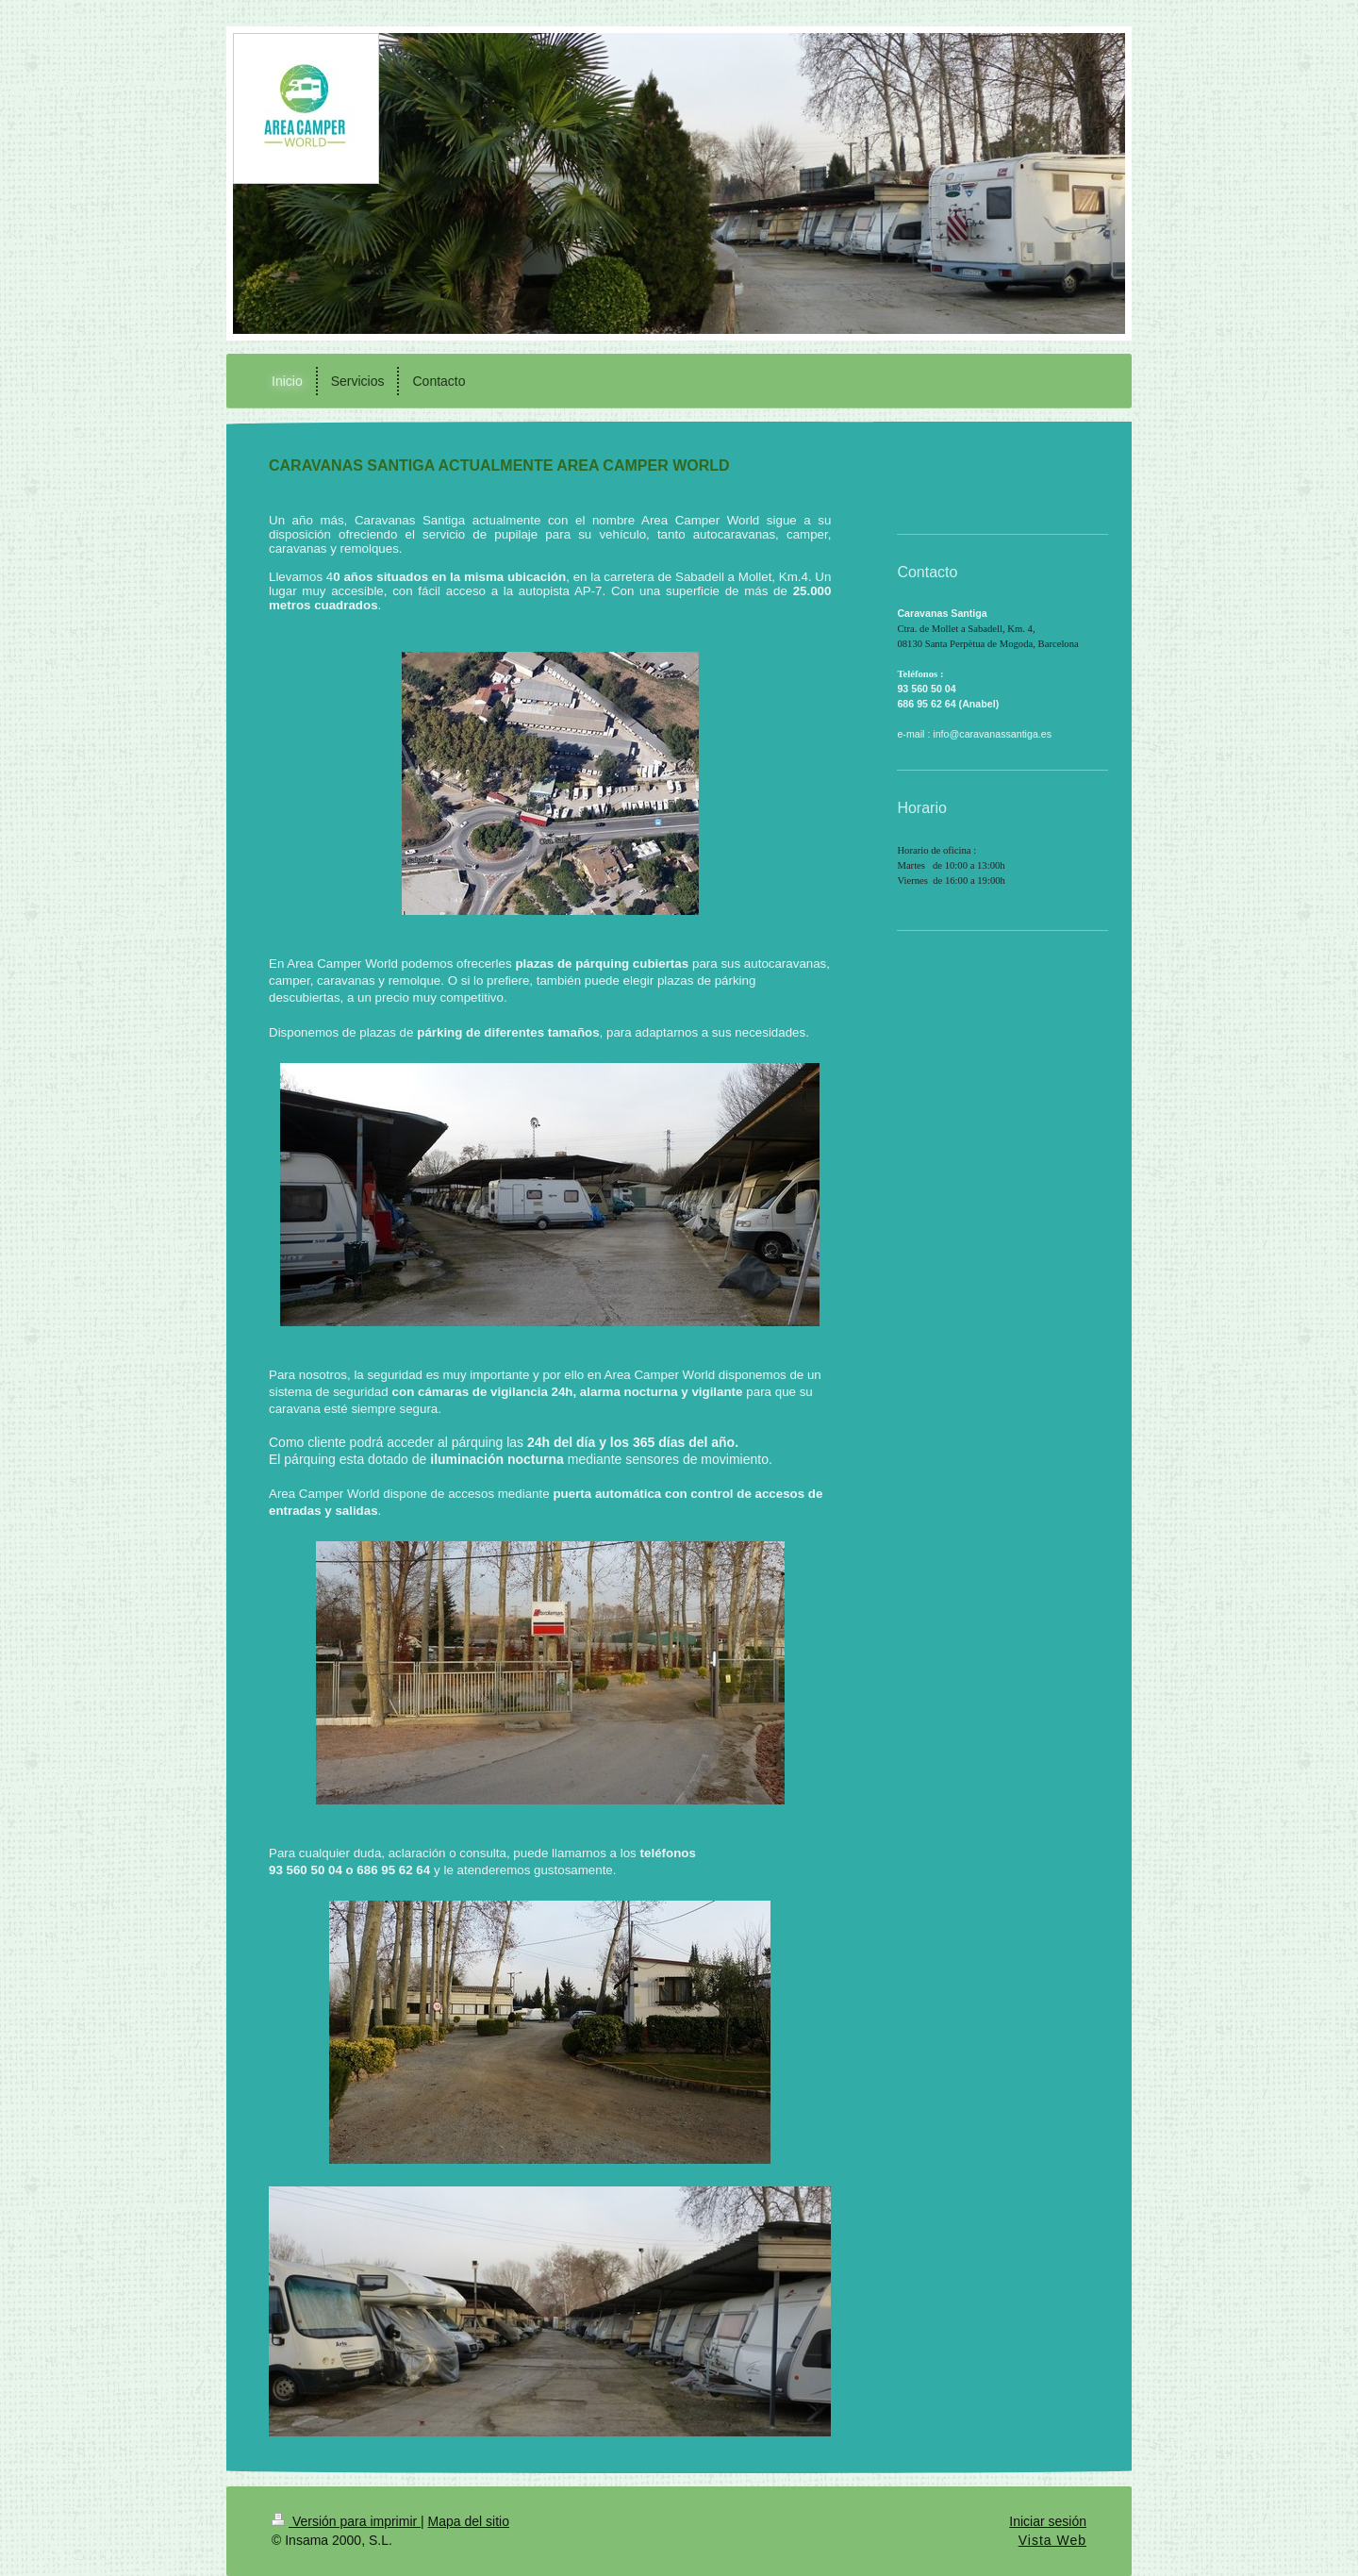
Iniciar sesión (1047, 2521)
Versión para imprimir (346, 2521)
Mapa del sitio (468, 2521)
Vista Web (1052, 2540)
